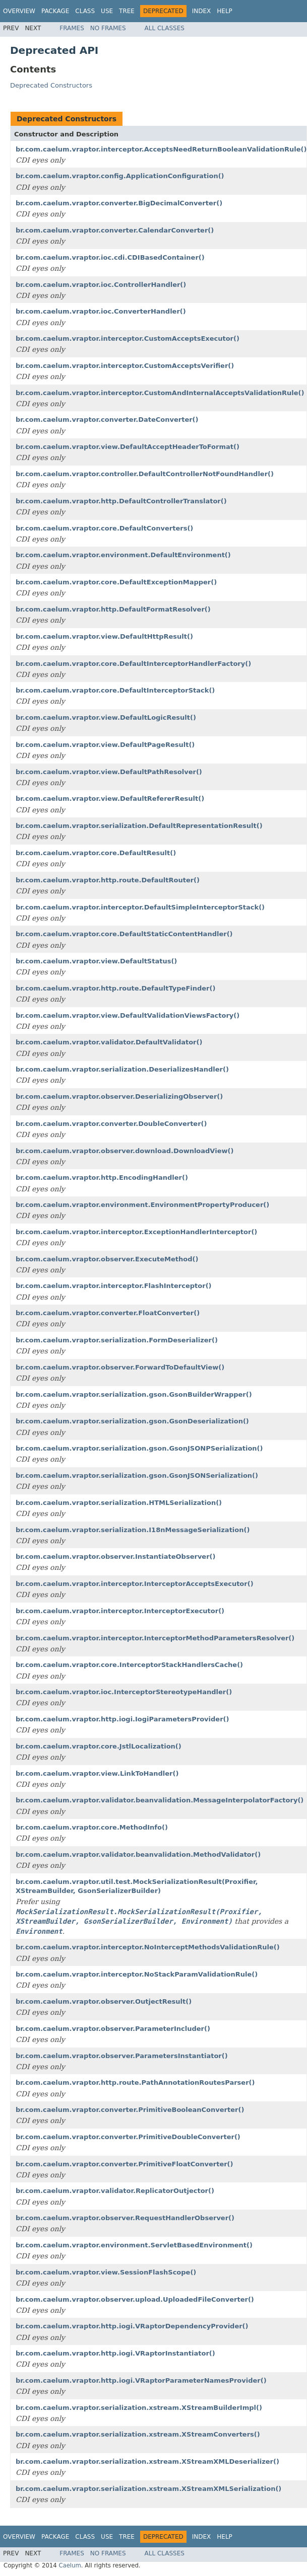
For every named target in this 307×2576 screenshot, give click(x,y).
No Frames (108, 28)
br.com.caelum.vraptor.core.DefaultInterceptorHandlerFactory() (133, 663)
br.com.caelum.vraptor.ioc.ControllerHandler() (101, 284)
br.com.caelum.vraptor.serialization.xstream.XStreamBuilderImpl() (139, 2407)
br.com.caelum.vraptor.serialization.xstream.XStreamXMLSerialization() (148, 2488)
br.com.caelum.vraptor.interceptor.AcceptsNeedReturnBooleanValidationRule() (161, 149)
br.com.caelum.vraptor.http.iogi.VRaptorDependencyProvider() (132, 2326)
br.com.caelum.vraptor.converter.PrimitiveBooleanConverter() (130, 2109)
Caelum (69, 2565)
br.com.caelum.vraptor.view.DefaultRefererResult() (110, 798)
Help (224, 11)
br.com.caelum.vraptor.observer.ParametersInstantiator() (122, 2056)
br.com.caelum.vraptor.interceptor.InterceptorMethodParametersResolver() (155, 1638)
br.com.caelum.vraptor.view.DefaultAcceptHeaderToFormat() (127, 446)
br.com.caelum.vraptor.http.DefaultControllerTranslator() (121, 501)
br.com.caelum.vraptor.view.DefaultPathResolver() (109, 772)
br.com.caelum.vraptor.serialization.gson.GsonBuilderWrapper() (134, 1394)
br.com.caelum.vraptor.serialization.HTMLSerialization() (119, 1502)
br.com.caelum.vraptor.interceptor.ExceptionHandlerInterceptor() (136, 1232)
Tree (127, 11)
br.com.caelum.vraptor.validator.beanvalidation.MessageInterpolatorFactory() (159, 1800)
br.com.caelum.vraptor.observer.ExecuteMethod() (107, 1259)
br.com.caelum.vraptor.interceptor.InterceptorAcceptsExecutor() (135, 1583)
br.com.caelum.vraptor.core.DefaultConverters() (104, 528)
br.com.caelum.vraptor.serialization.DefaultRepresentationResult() (139, 825)
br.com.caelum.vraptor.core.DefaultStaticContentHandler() (124, 934)
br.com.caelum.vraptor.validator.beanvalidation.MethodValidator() (138, 1854)
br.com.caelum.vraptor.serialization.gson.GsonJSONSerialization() (137, 1475)
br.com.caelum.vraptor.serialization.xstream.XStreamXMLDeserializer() (147, 2461)
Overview (19, 11)
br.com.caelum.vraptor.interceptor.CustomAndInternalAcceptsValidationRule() (160, 393)
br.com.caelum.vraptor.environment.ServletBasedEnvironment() (134, 2245)
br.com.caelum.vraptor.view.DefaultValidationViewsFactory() (127, 1015)
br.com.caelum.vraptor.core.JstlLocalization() (98, 1746)
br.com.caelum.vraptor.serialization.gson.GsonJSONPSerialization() (139, 1448)
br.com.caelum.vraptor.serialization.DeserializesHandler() (122, 1069)
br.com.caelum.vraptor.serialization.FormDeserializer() (117, 1340)
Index (201, 11)
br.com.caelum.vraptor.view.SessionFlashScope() (106, 2272)
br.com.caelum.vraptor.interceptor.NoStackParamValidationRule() (137, 1974)
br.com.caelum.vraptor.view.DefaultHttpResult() (104, 636)
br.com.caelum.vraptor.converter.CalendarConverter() (115, 230)
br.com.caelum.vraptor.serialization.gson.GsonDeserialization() (132, 1421)
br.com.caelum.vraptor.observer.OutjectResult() (104, 2001)
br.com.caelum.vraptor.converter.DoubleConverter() (111, 1123)
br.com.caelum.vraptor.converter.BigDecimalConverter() (119, 203)
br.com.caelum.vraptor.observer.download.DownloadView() (124, 1151)
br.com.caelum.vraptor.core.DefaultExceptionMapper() (116, 582)
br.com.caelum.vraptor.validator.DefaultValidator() (109, 1042)
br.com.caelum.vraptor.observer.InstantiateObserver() (115, 1556)
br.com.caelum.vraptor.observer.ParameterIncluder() (113, 2028)
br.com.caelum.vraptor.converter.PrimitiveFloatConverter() (124, 2164)
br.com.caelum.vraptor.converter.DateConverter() (107, 419)
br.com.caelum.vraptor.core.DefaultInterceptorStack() (115, 690)
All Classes (165, 28)
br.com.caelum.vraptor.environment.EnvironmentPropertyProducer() (142, 1204)
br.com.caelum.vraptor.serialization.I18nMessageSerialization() (133, 1530)
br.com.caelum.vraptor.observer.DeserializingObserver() (119, 1096)
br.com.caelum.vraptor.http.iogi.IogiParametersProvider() (122, 1719)
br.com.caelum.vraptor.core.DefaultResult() (96, 853)
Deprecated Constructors (51, 85)
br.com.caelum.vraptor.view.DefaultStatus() (96, 961)
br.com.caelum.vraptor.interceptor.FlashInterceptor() (114, 1286)
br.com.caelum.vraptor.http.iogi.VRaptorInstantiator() (115, 2353)
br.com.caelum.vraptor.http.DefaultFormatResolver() (113, 609)
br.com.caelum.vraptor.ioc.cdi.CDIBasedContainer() (110, 257)
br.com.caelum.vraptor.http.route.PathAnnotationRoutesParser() (135, 2082)
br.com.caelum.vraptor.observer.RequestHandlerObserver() (125, 2218)
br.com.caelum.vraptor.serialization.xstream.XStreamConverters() (138, 2434)
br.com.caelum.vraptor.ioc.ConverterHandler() (101, 311)
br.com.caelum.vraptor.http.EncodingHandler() (102, 1177)
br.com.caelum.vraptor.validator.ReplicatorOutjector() (115, 2190)
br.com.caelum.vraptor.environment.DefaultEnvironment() (123, 555)
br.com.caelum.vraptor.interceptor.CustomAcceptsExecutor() (127, 338)
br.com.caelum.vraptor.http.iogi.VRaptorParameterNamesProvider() (141, 2380)
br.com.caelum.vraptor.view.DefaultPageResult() (105, 744)
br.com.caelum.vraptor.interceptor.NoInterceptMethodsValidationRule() (148, 1947)
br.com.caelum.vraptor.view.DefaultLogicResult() (106, 717)
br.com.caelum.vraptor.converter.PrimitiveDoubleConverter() (128, 2137)
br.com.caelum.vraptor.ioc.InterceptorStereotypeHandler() (124, 1692)
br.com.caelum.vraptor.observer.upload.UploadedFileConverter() (135, 2299)
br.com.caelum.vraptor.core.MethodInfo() (92, 1827)
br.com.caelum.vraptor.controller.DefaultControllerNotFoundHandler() (145, 474)
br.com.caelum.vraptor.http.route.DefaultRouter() (108, 880)
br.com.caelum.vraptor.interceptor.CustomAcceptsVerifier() (125, 365)
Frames (71, 28)
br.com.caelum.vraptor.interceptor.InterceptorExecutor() (120, 1611)
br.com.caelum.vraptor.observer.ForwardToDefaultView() (120, 1367)
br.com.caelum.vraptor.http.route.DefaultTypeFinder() (115, 988)
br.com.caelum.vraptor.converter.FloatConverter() (108, 1313)
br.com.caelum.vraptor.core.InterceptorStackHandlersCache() (129, 1665)
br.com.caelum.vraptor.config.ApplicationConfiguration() (120, 176)
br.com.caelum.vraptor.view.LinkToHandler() (97, 1773)
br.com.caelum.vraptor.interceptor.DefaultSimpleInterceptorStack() (140, 907)
